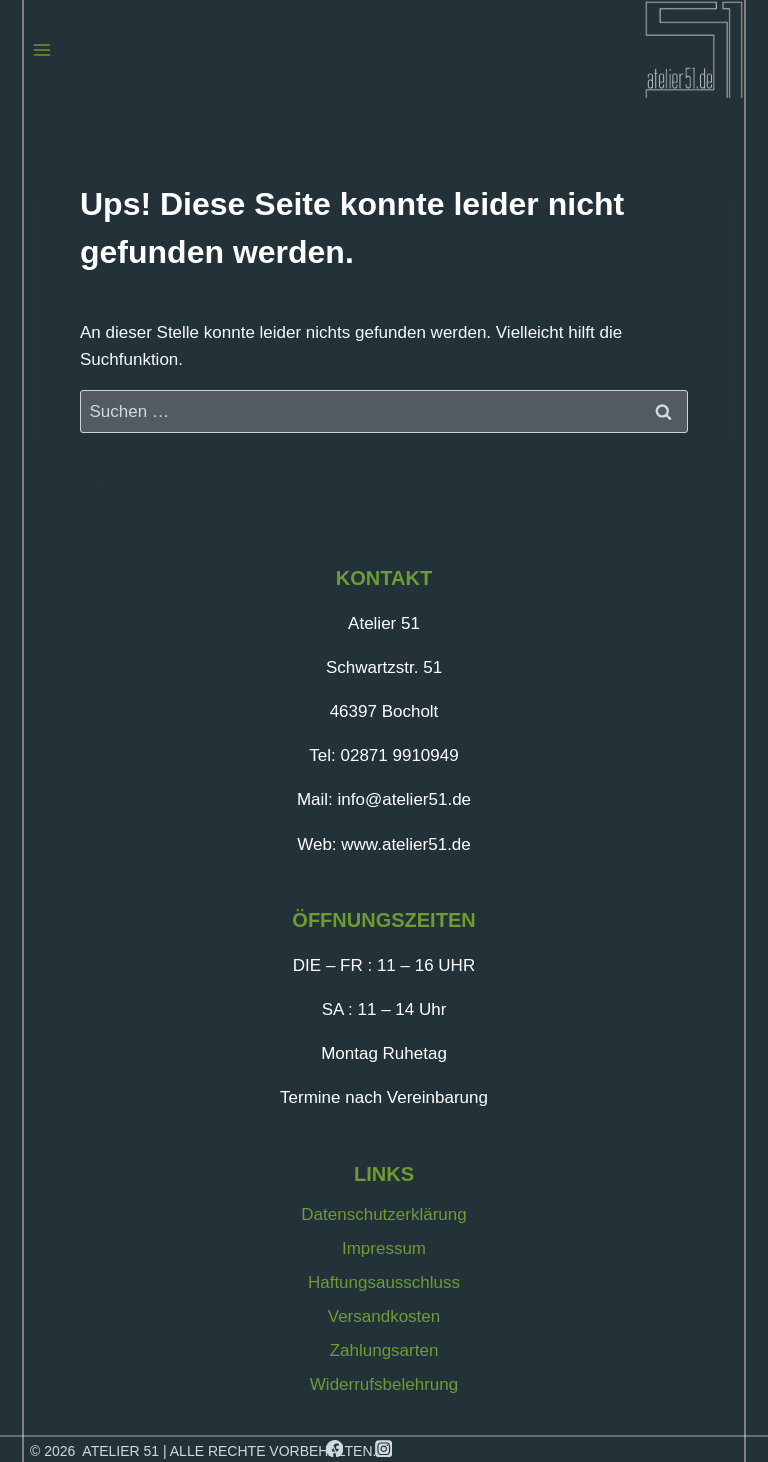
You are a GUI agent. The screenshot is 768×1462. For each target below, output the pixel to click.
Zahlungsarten (384, 1350)
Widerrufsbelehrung (384, 1384)
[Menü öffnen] (42, 49)
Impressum (384, 1248)
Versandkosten (384, 1316)
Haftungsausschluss (384, 1282)
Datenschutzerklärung (383, 1214)
